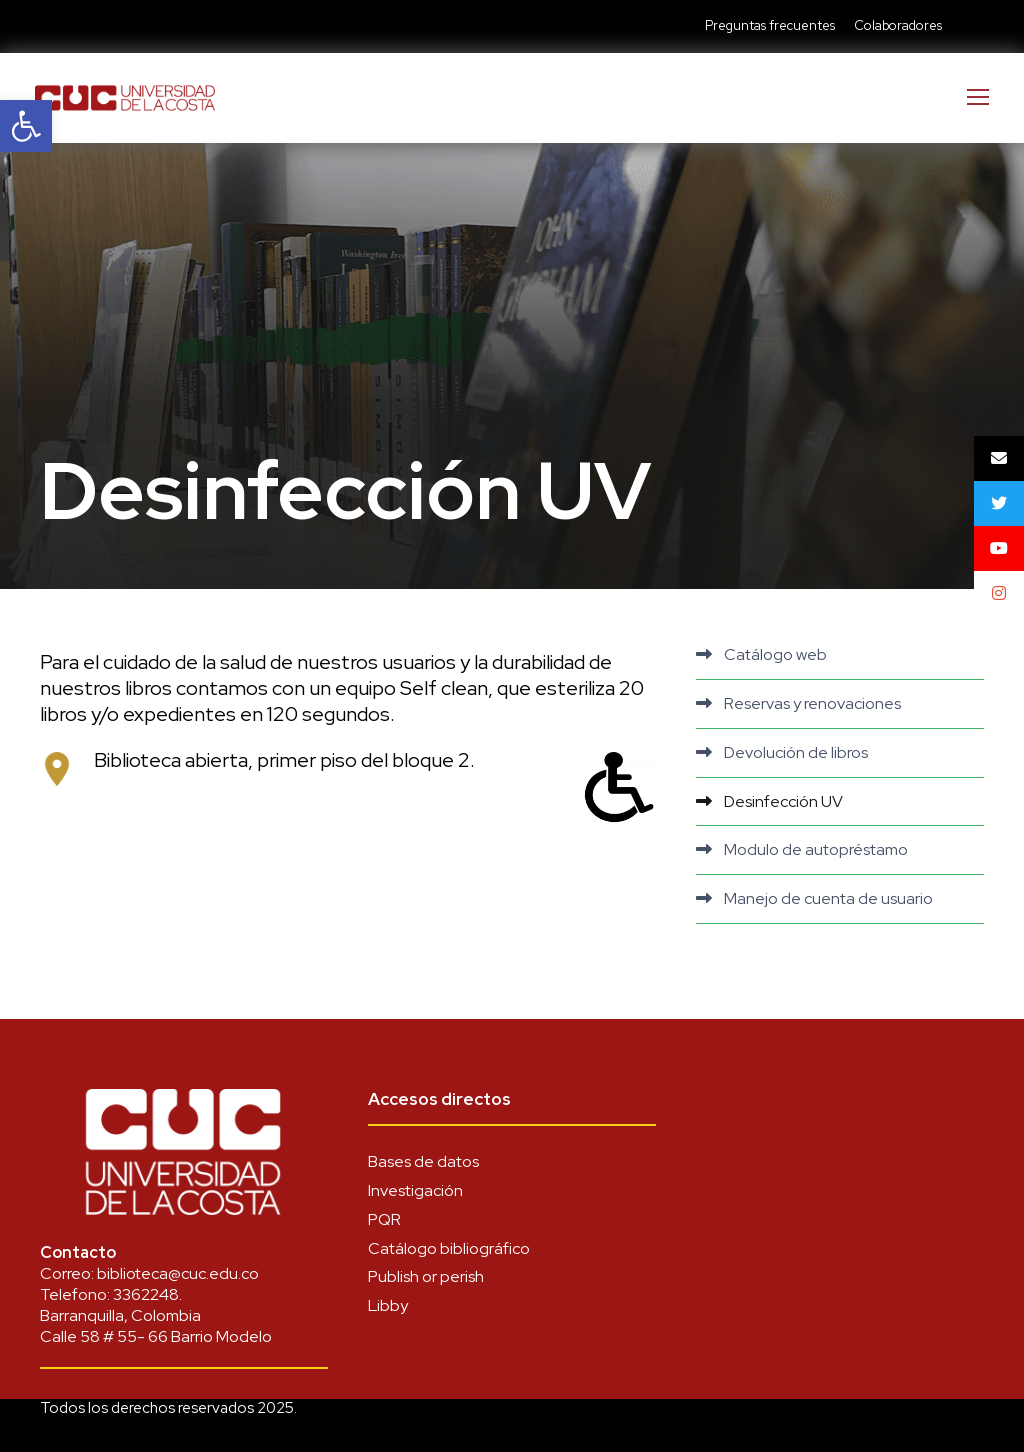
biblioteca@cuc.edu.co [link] (178, 1273)
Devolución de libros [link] (796, 752)
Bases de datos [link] (423, 1161)
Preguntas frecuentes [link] (770, 25)
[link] (26, 126)
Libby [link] (388, 1305)
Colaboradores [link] (898, 25)
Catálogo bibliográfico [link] (449, 1248)
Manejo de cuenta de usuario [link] (828, 898)
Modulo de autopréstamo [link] (816, 849)
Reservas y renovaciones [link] (812, 703)
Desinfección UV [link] (783, 801)
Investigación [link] (415, 1190)
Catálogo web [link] (775, 654)
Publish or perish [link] (426, 1276)
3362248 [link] (146, 1294)
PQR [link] (384, 1219)
